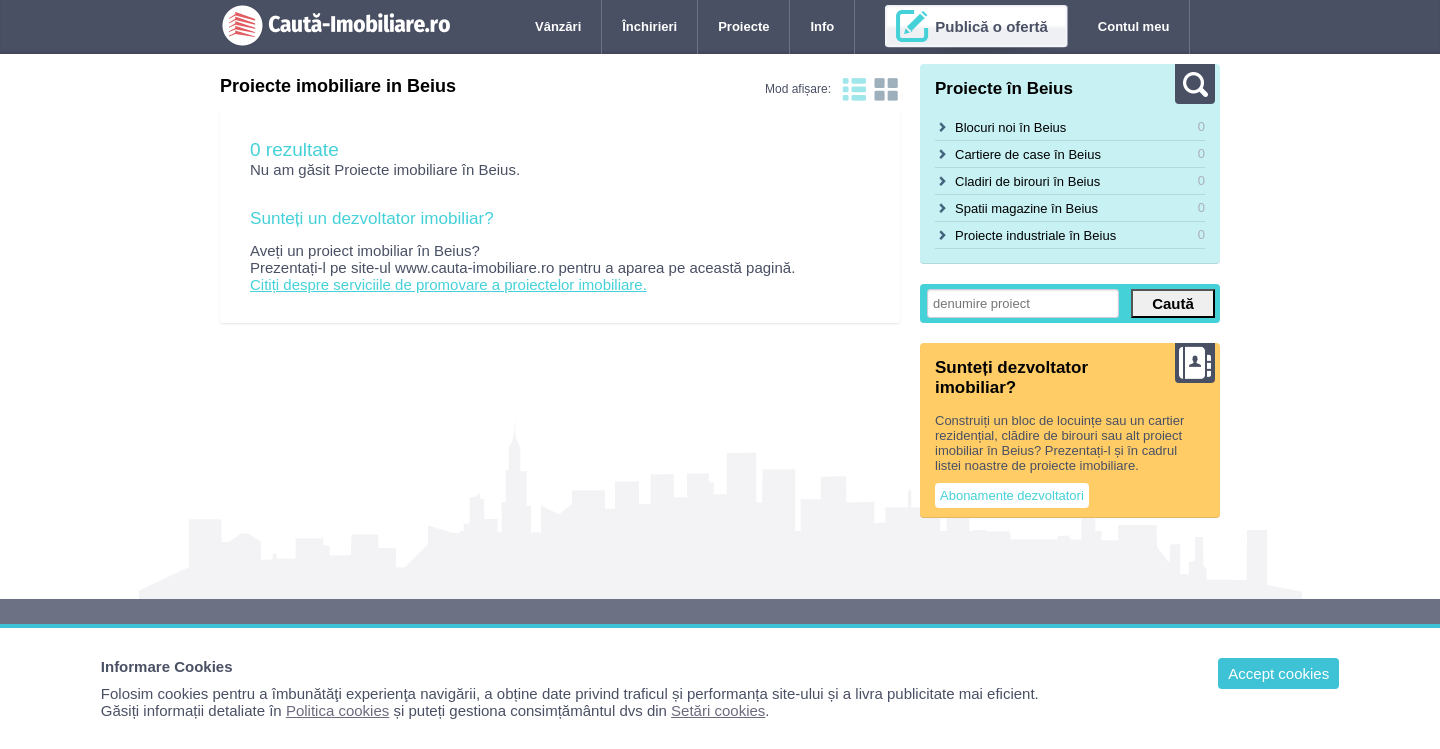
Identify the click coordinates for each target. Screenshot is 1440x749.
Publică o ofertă (991, 26)
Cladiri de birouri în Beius (1027, 181)
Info (822, 26)
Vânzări (558, 26)
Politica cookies (337, 710)
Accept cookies (1278, 673)
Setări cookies (718, 710)
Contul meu (1134, 26)
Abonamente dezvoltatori (1012, 495)
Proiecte (743, 26)
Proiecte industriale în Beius (1035, 235)
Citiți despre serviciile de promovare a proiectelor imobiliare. (448, 284)
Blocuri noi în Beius (1010, 127)
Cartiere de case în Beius (1028, 154)
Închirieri (649, 26)
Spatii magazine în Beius (1026, 208)
